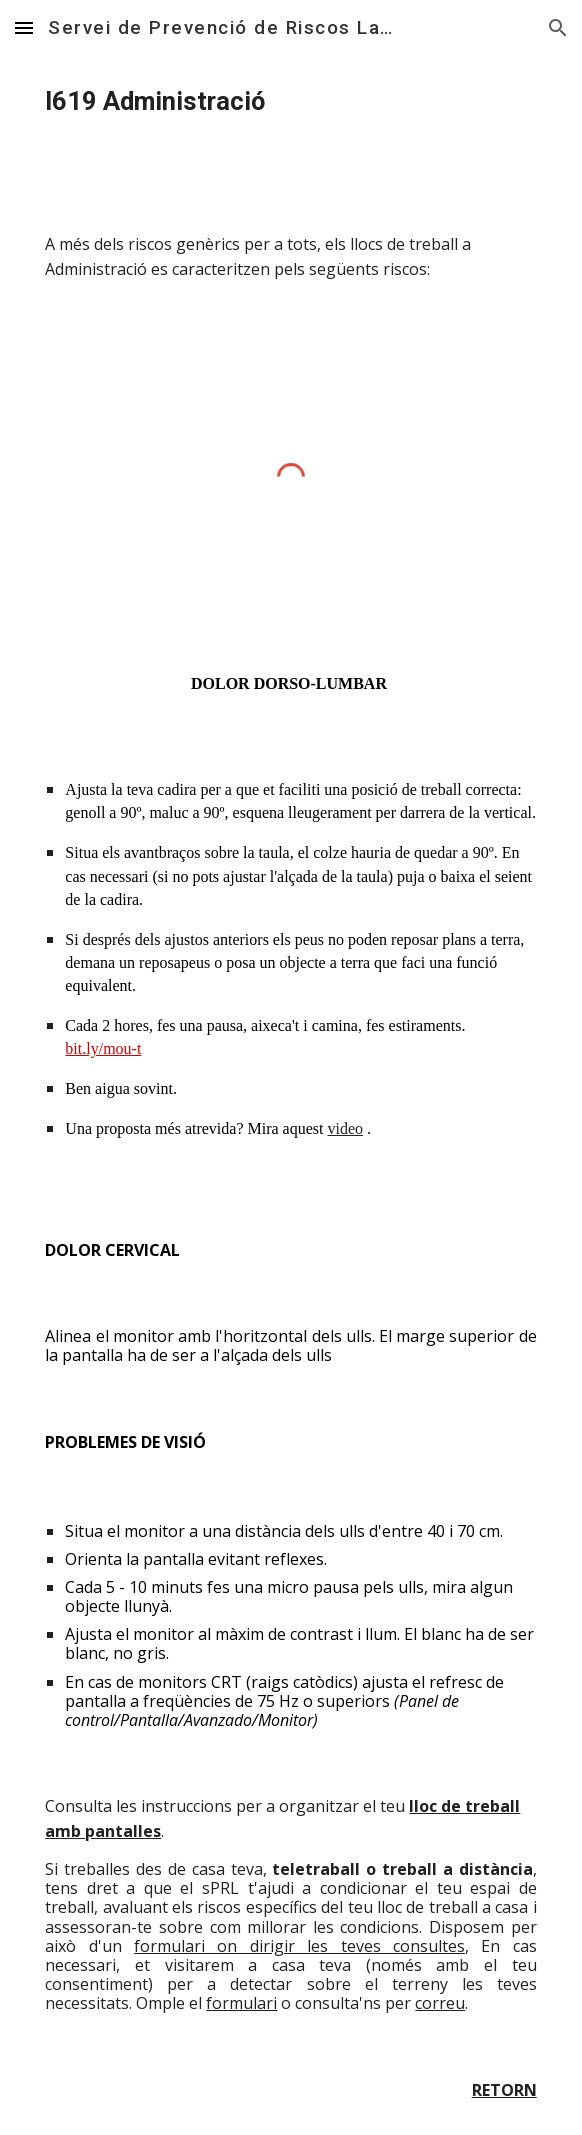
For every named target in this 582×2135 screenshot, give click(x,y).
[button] (24, 27)
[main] (290, 102)
